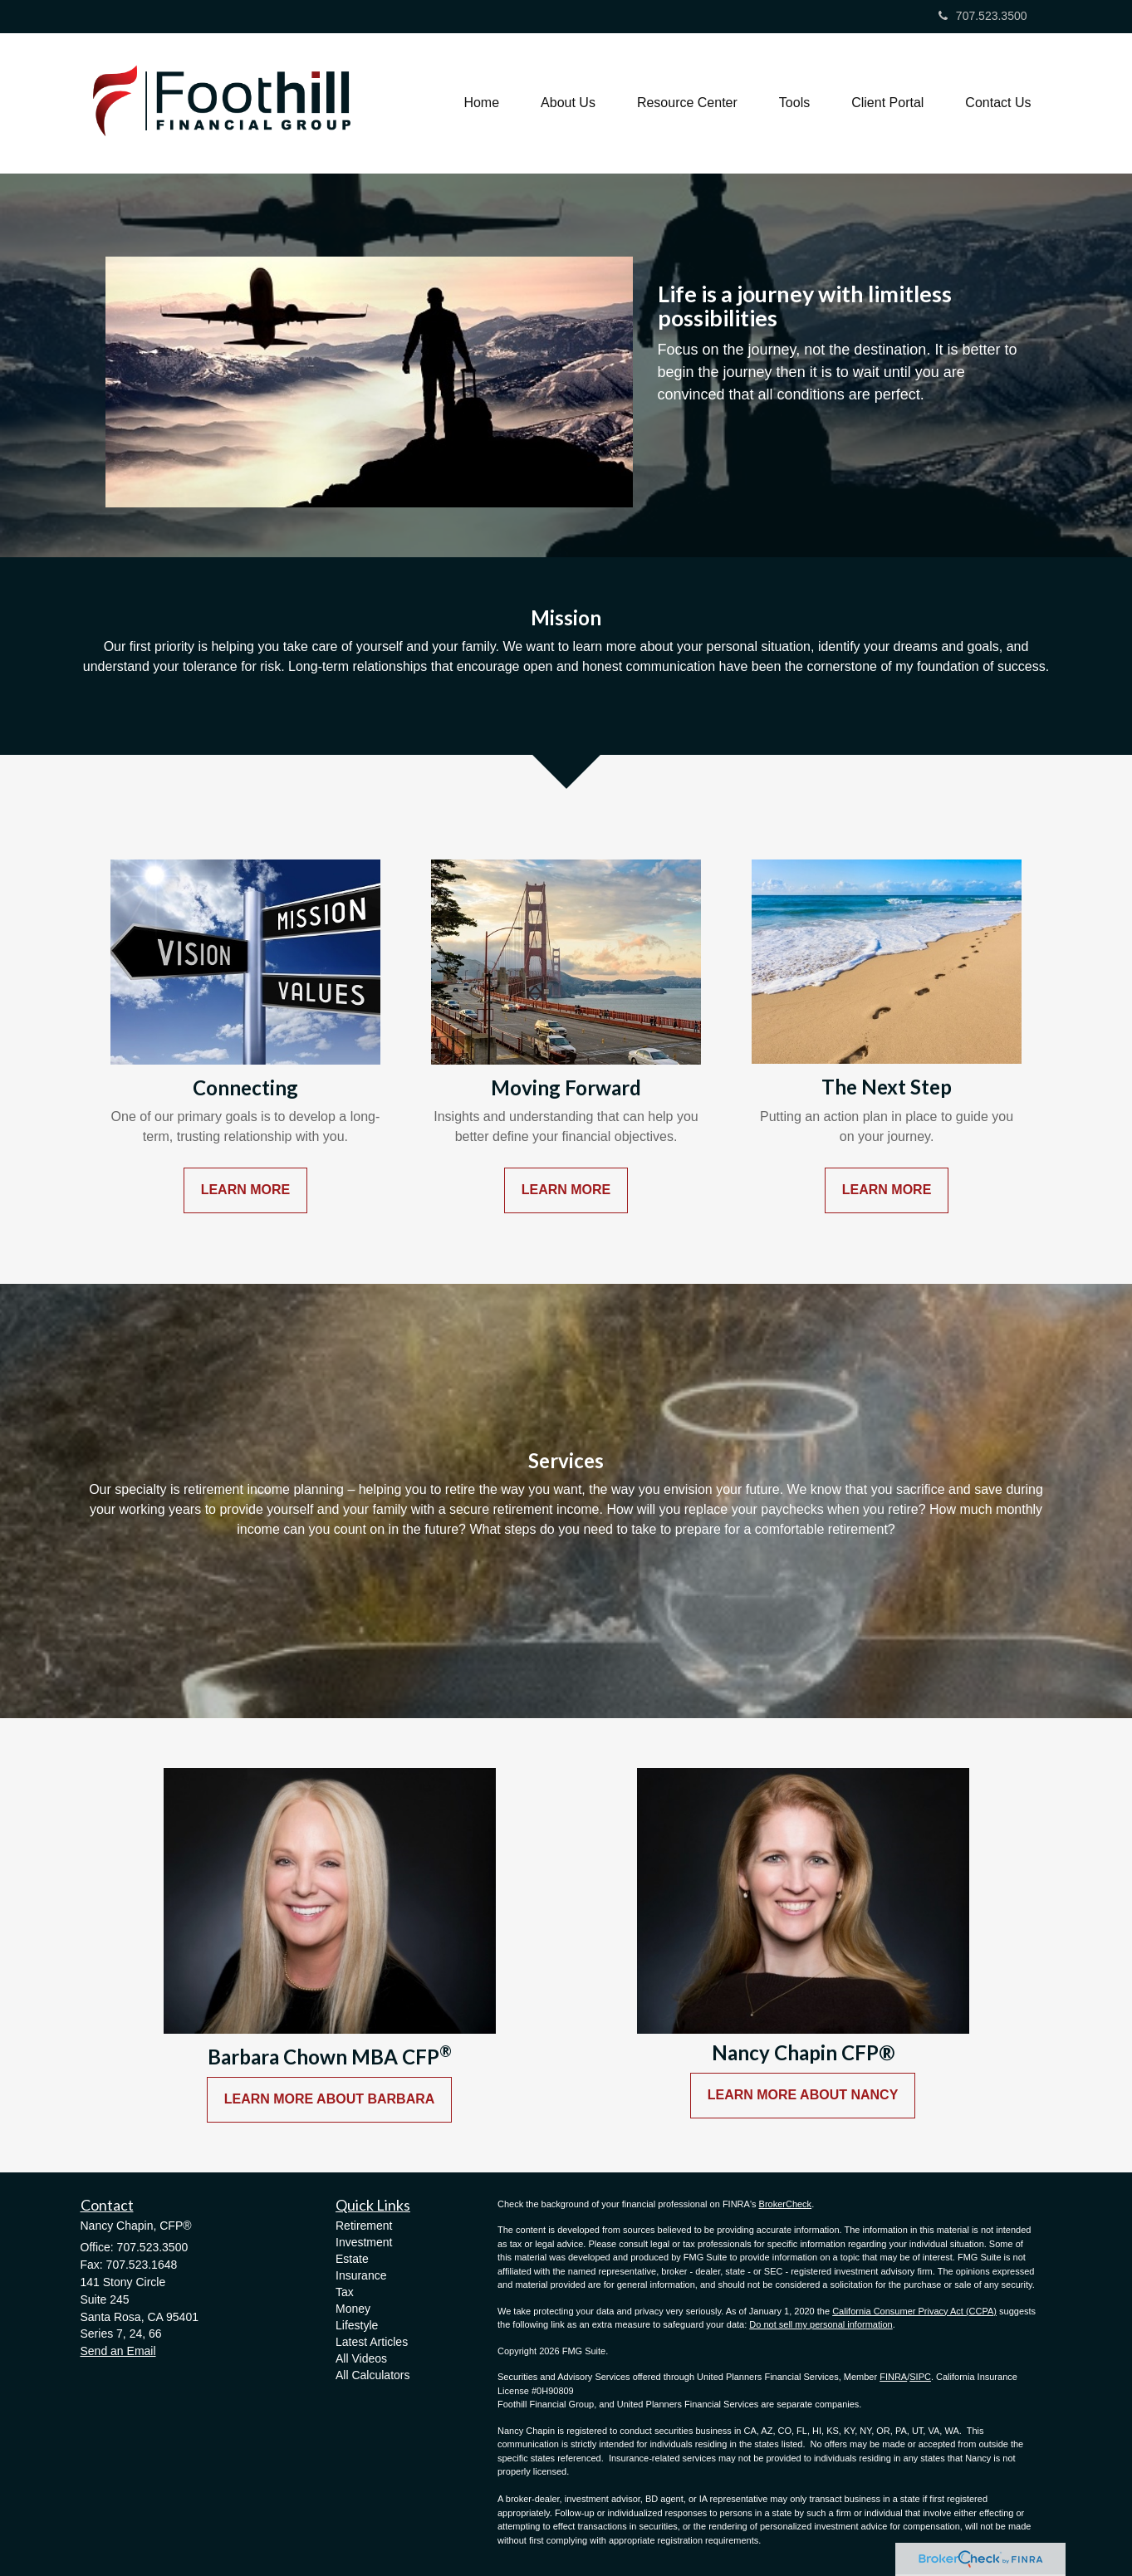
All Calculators (372, 2375)
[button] (568, 103)
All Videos (361, 2358)
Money (353, 2308)
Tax (345, 2292)
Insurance (361, 2275)
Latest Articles (372, 2341)
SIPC (920, 2377)
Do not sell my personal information (820, 2324)
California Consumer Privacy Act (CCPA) (914, 2311)
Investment (364, 2242)
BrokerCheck (785, 2204)
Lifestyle (357, 2325)
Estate (352, 2258)
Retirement (364, 2225)
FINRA (893, 2377)
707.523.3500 (982, 15)
